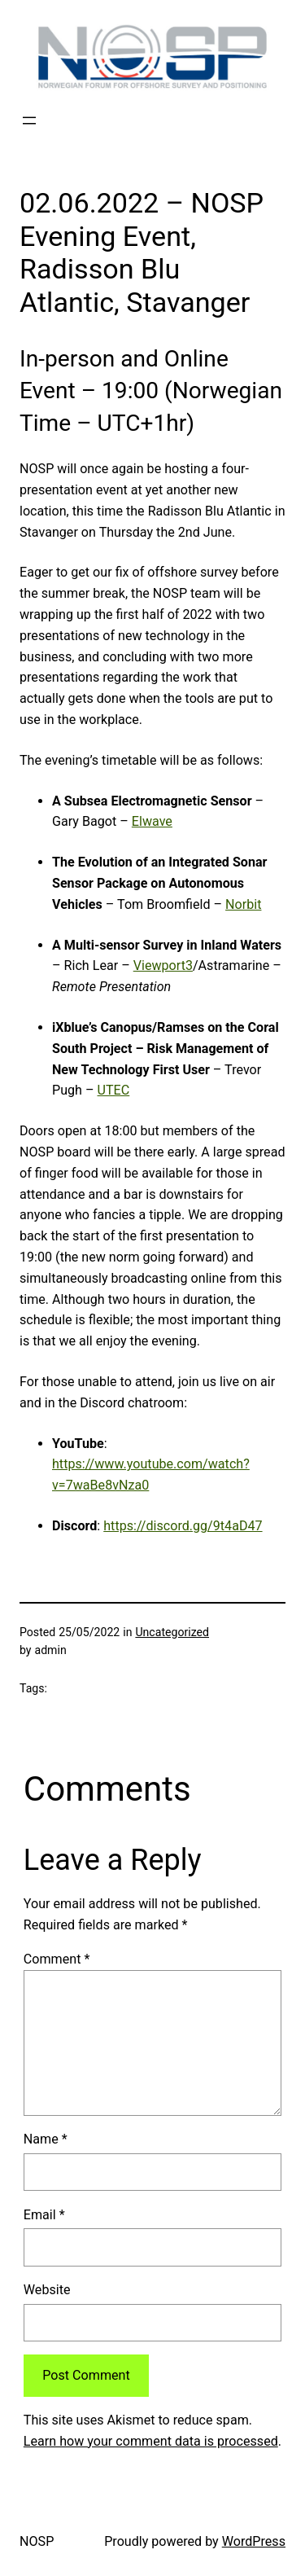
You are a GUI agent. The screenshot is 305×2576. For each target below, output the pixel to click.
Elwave (152, 821)
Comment (57, 1959)
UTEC (114, 1090)
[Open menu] (29, 120)
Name (46, 2139)
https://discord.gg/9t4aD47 (182, 1526)
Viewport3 (163, 965)
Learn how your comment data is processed (151, 2441)
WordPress (253, 2541)
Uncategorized (172, 1632)
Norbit (243, 904)
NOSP (37, 2541)
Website (47, 2289)
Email (44, 2215)
